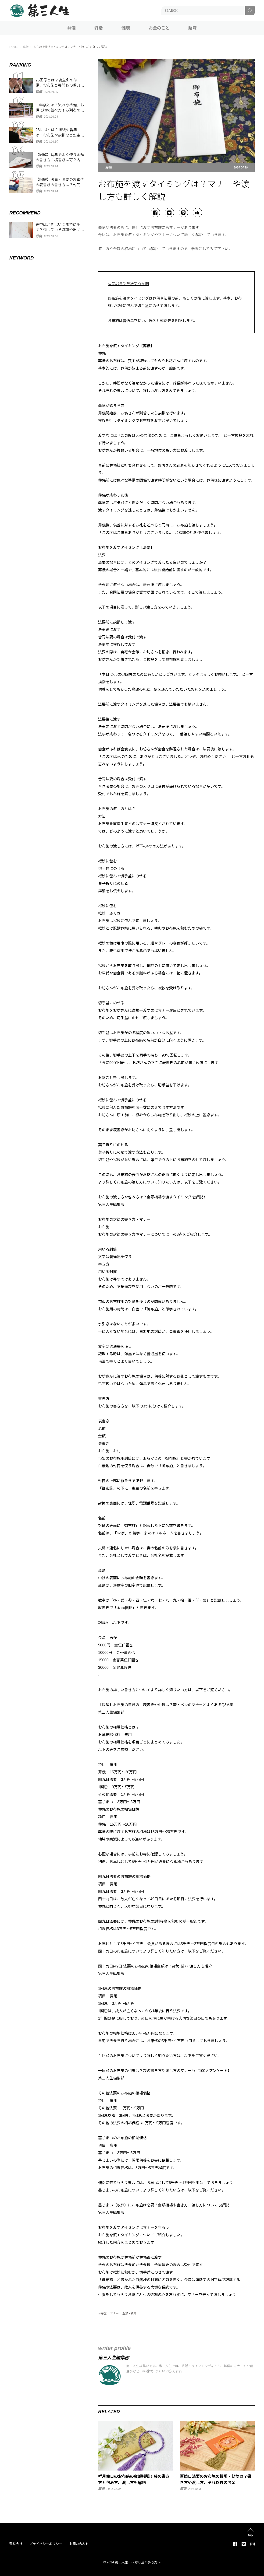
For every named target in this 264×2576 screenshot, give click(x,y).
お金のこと (159, 28)
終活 (98, 28)
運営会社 (15, 2544)
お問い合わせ (79, 2544)
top (250, 2535)
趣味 (192, 28)
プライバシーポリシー (45, 2544)
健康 (125, 28)
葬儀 (71, 28)
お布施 (102, 2313)
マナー (114, 2313)
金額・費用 (129, 2313)
